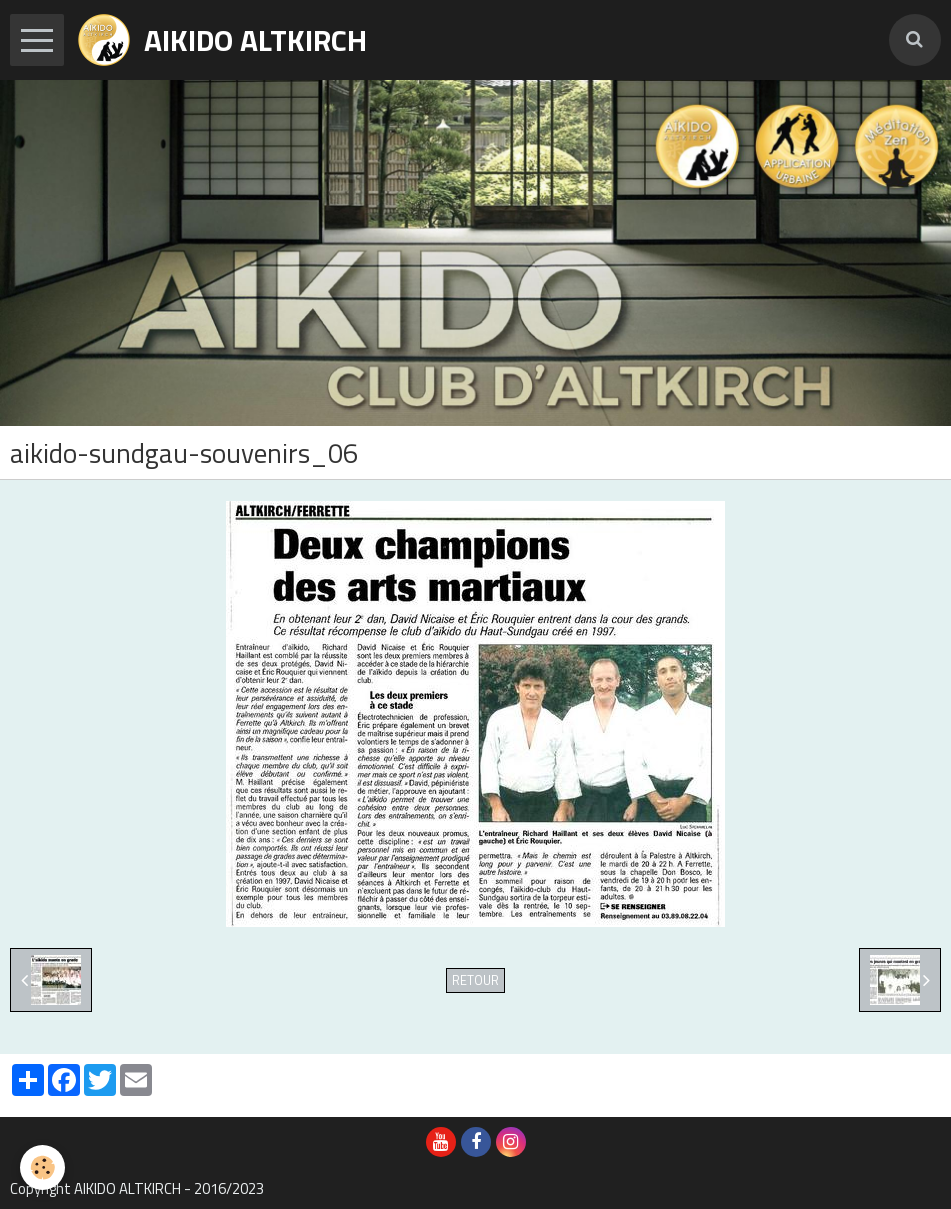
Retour (475, 980)
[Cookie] (42, 1167)
